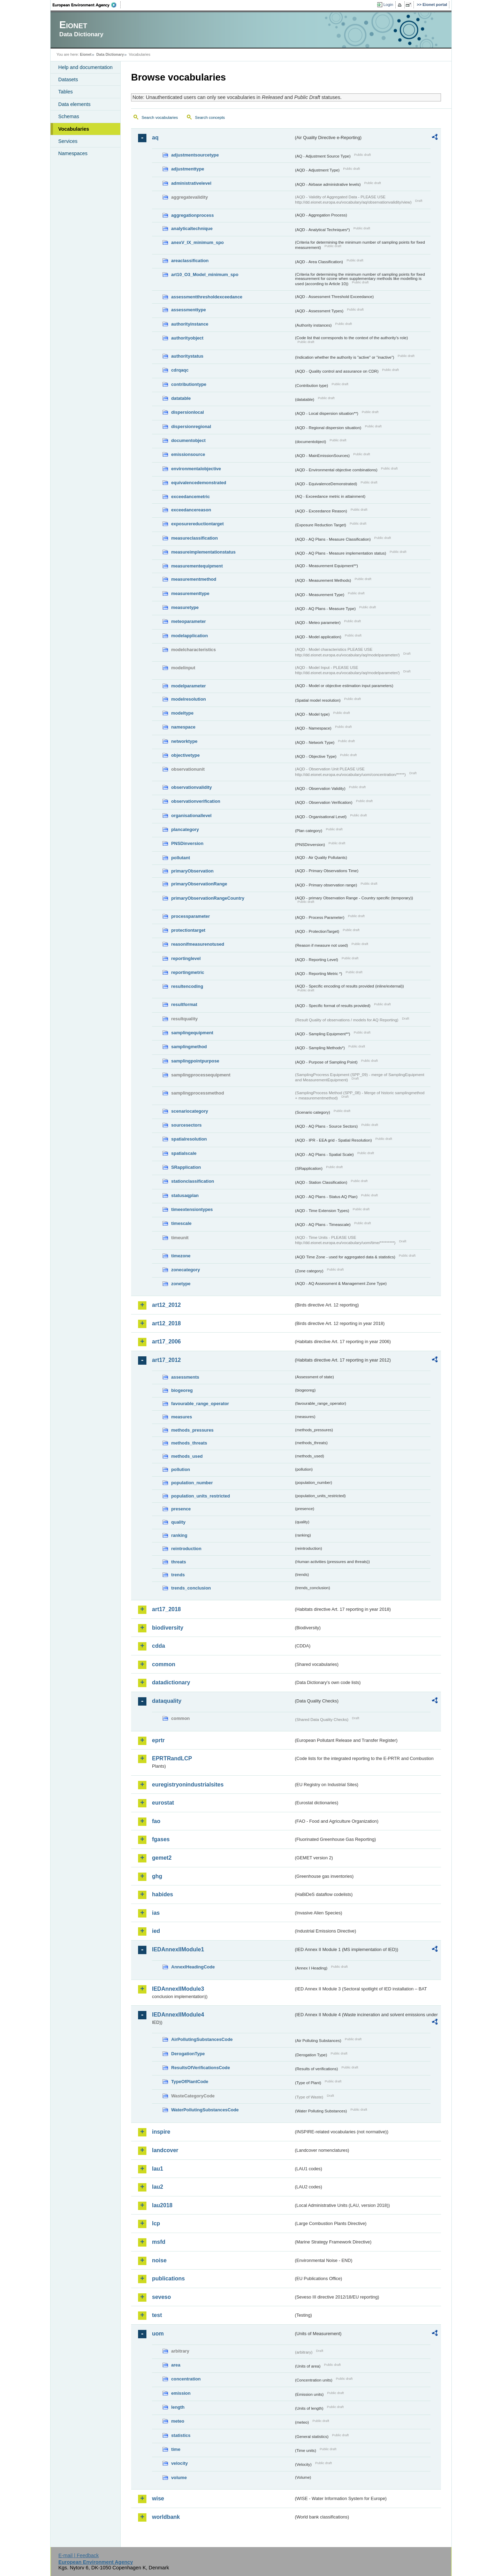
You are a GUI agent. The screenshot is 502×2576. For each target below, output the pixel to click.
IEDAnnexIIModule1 (178, 1949)
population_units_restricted (200, 1496)
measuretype (185, 607)
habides (162, 1894)
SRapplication (186, 1167)
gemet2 (162, 1858)
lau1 (157, 2169)
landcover (165, 2150)
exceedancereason (191, 509)
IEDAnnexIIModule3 (178, 1989)
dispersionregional (191, 426)
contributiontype (188, 384)
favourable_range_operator (200, 1403)
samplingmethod (189, 1046)
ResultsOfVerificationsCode (200, 2067)
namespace (183, 727)
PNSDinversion (187, 843)
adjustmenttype (187, 169)
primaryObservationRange (199, 883)
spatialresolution (189, 1139)
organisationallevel (191, 815)
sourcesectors (186, 1125)
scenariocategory (189, 1111)
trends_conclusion (191, 1588)
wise (158, 2498)
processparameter (190, 916)
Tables (65, 91)
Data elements (74, 104)
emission (180, 2393)
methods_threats (189, 1443)
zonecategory (185, 1269)
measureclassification (194, 538)
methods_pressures (192, 1430)
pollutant (180, 857)
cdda (158, 1646)
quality (178, 1522)
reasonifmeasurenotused (197, 944)
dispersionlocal (187, 412)
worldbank (166, 2517)
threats (178, 1561)
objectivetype (185, 755)
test (157, 2315)
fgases (161, 1839)
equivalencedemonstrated (198, 482)
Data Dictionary (110, 54)
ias (156, 1913)
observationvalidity (191, 787)
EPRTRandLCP (172, 1758)
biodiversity (167, 1628)
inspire (161, 2132)
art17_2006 (166, 1341)
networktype (184, 741)
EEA (87, 4)
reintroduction (186, 1548)
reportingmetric (187, 972)
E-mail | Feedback (78, 2555)
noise (159, 2260)
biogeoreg (182, 1390)
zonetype (180, 1283)
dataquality (166, 1701)
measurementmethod (193, 579)
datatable (181, 398)
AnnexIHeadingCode (193, 1966)
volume (179, 2477)
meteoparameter (188, 621)
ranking (179, 1535)
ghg (157, 1876)
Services (67, 141)
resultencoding (187, 986)
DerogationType (188, 2053)
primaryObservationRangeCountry (207, 898)
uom (158, 2334)
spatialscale (184, 1153)
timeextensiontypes (192, 1209)
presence (181, 1508)
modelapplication (189, 635)
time (175, 2449)
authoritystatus (187, 356)
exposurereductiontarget (197, 523)
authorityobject (187, 338)
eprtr (158, 1740)
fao (156, 1821)
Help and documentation (85, 67)
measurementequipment (197, 566)
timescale (181, 1223)
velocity (179, 2463)
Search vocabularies (160, 117)
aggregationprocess (192, 215)
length (177, 2407)
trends (178, 1574)
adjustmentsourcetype (195, 155)
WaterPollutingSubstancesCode (205, 2109)
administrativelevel (191, 183)
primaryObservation (192, 871)
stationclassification (192, 1181)
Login (388, 4)
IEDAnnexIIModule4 (178, 2015)
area (175, 2365)
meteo (177, 2421)
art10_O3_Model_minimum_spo (204, 274)
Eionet (85, 54)
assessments (185, 1377)
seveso (161, 2297)
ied (156, 1931)
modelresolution (188, 699)
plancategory (185, 829)
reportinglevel (186, 958)
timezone (180, 1255)
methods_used (187, 1456)
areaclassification (189, 260)
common (163, 1664)
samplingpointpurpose (195, 1061)
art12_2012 (166, 1305)
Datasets (68, 79)
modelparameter (188, 685)
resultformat (184, 1004)
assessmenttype (188, 309)
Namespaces (73, 153)
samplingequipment (192, 1032)
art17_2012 (166, 1360)
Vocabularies (73, 129)
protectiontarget (188, 930)
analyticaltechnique (192, 228)
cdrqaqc (180, 370)
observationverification (195, 801)
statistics (180, 2435)
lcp (156, 2223)
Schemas (68, 116)
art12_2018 (166, 1323)
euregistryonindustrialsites (187, 1785)
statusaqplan (185, 1195)
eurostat (163, 1803)
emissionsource (188, 454)
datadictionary (171, 1682)
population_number (192, 1482)
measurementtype (190, 593)
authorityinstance (189, 324)
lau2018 (162, 2205)
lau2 (157, 2187)
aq (155, 137)
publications (168, 2278)
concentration (186, 2378)
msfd (158, 2242)
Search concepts (210, 117)
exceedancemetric (190, 496)
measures (181, 1416)
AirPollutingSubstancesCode (202, 2039)
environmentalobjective (196, 468)
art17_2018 (166, 1609)
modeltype (182, 713)
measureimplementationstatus (203, 552)
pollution (180, 1469)
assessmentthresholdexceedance (206, 296)
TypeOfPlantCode (189, 2081)
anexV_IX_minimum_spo (197, 242)
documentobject (188, 440)
